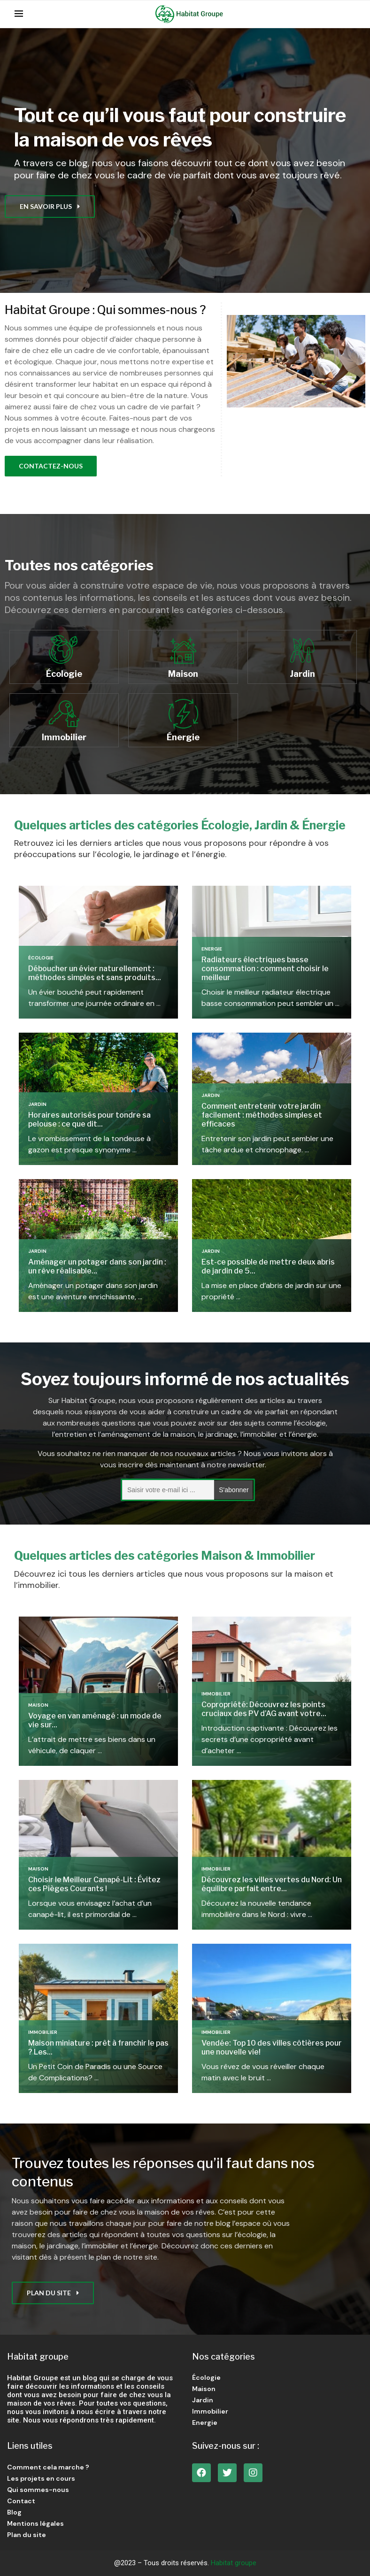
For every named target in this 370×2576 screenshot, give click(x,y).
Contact (21, 2501)
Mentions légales (35, 2523)
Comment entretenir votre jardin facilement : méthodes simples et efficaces (261, 1115)
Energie (211, 949)
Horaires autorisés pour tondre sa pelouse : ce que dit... (89, 1119)
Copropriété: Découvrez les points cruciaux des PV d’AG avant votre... (263, 1709)
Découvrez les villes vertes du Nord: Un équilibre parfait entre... (271, 1884)
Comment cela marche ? (48, 2467)
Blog (14, 2512)
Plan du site (26, 2534)
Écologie (41, 958)
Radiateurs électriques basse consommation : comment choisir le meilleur (265, 968)
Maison (38, 1705)
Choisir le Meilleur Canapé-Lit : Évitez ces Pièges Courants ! (94, 1884)
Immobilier (216, 1694)
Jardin (37, 1104)
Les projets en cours (41, 2478)
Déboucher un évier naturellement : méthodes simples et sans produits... (94, 973)
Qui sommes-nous (38, 2489)
